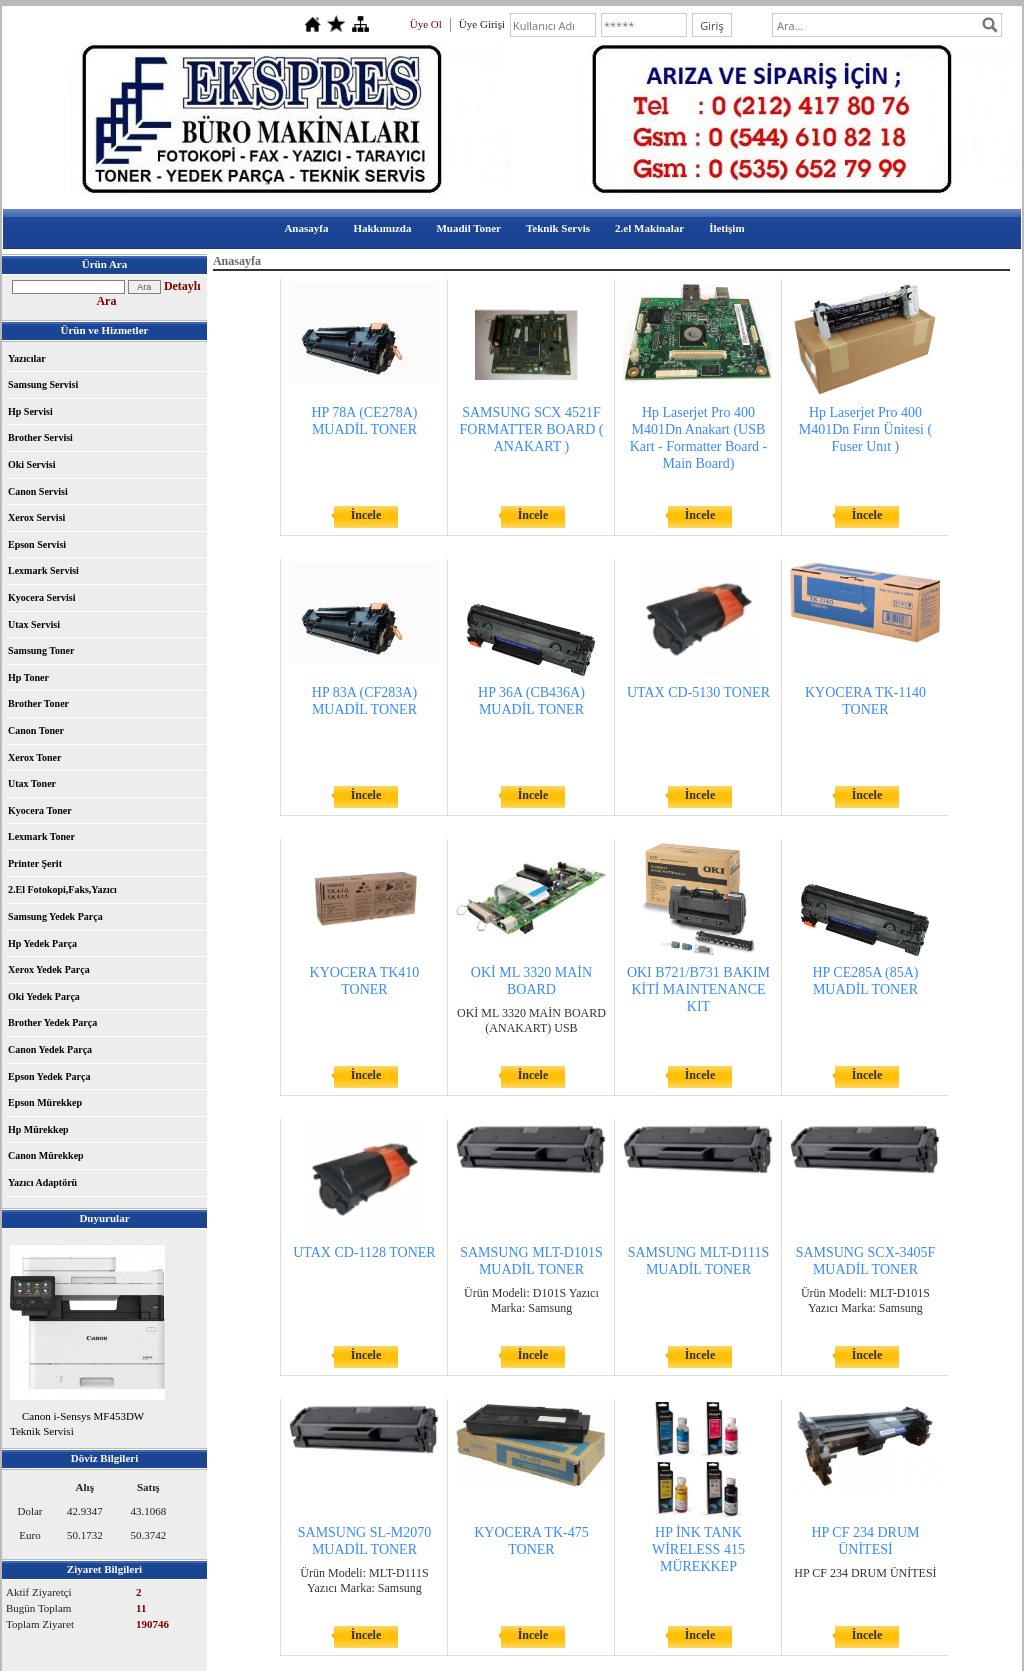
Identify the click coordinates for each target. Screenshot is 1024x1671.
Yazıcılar (27, 358)
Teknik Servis (558, 228)
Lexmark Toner (41, 836)
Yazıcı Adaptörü (42, 1182)
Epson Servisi (37, 544)
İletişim (726, 228)
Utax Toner (32, 783)
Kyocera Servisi (41, 597)
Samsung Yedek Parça (55, 916)
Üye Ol (426, 24)
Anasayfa (306, 228)
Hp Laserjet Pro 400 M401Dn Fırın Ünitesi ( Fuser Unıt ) (865, 429)
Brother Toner (38, 703)
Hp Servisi (30, 411)
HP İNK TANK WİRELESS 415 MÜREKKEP (698, 1549)
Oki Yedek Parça (44, 996)
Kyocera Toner (40, 810)
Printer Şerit (35, 863)
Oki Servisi (32, 464)
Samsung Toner (41, 650)
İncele (366, 515)
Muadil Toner (468, 228)
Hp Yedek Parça (42, 943)
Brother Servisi (40, 437)
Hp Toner (28, 677)
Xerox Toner (34, 757)
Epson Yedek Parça (49, 1076)
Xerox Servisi (36, 517)
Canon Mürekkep (46, 1155)
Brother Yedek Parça (52, 1022)
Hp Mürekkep (38, 1129)
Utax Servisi (34, 624)
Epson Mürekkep (45, 1102)
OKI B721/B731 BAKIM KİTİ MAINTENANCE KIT (698, 989)
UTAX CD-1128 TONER (364, 1252)
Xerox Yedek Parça (49, 969)
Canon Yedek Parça (50, 1049)
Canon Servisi (38, 491)
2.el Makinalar (649, 228)
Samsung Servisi (43, 384)
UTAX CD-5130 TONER (698, 692)
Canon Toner (36, 730)
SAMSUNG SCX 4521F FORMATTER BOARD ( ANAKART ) (532, 429)
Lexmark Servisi (43, 570)
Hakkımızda (382, 228)
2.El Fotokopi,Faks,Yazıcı (62, 889)
